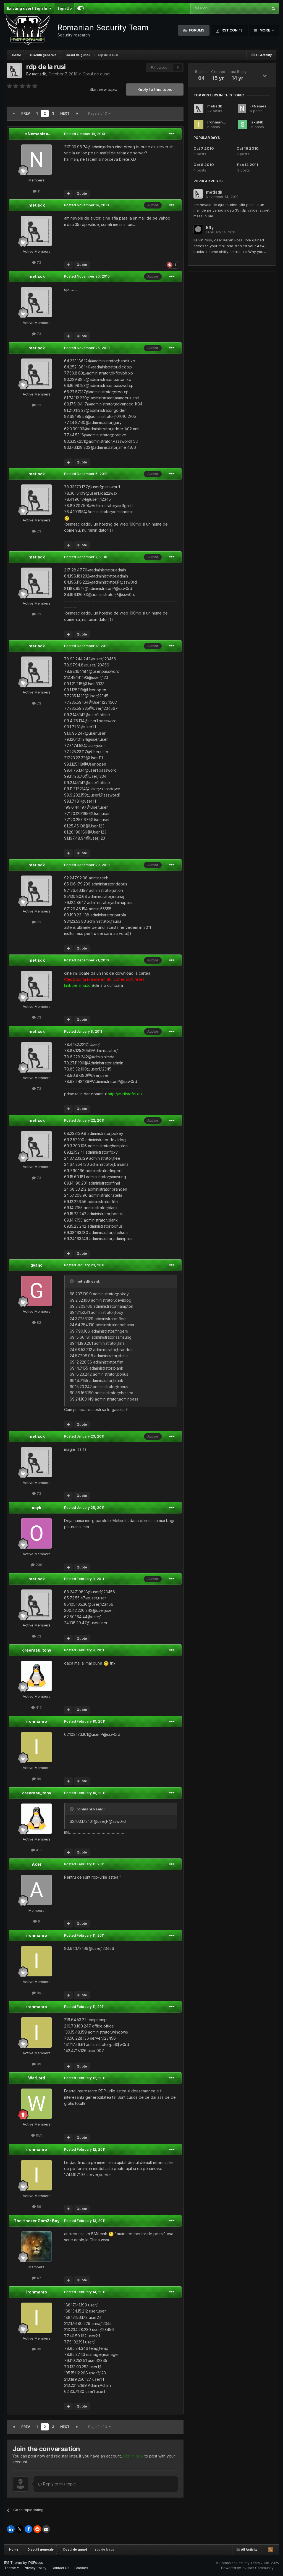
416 (36, 1707)
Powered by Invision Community (247, 2568)
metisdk (39, 74)
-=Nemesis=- (36, 133)
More (265, 30)
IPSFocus (35, 2563)
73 (36, 262)
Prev (25, 113)
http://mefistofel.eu (125, 1093)
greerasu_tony (36, 1650)
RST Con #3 (232, 30)
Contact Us (60, 2568)
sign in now (133, 2456)
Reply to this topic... (58, 2484)
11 (36, 191)
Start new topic (103, 89)
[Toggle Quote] (72, 1281)
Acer (36, 1864)
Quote (82, 193)
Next (65, 113)
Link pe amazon (78, 985)
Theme (11, 2568)
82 (36, 1322)
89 (36, 1778)
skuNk (257, 122)
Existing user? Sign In (29, 8)
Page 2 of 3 (99, 113)
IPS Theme (13, 2563)
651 (36, 2135)
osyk (36, 1507)
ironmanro (36, 1721)
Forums (196, 30)
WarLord (36, 2078)
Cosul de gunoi (96, 74)
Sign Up (64, 8)
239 (36, 1564)
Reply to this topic (154, 89)
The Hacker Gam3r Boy (36, 2220)
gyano (36, 1265)
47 (36, 2278)
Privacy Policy (35, 2568)
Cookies (81, 2568)
